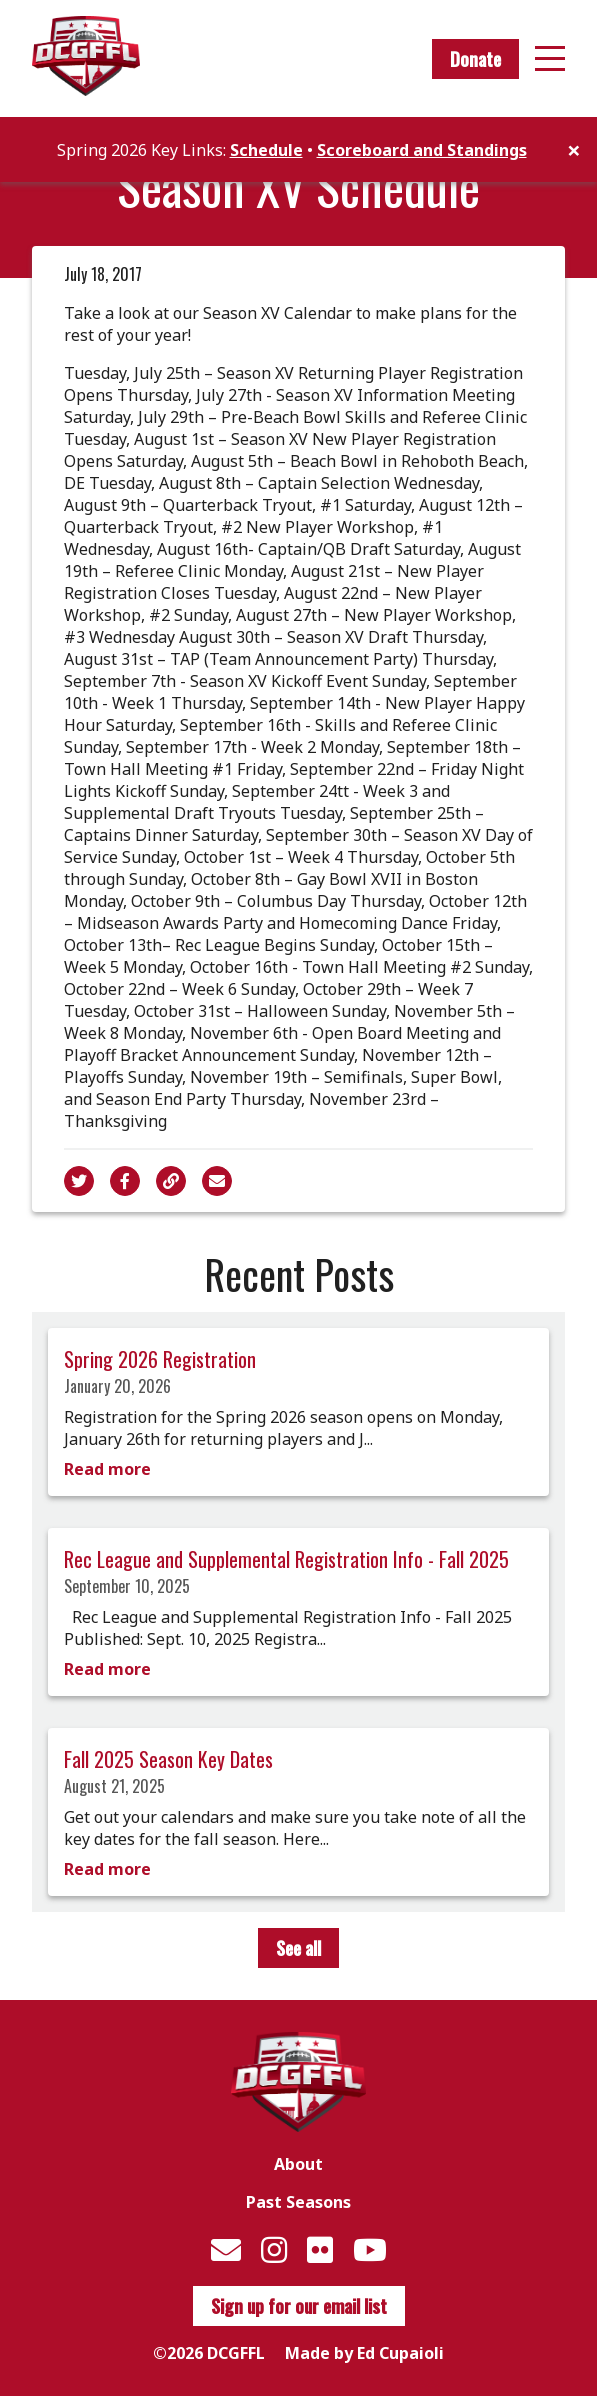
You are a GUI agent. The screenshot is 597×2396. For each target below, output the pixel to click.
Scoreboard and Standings (422, 150)
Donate (475, 59)
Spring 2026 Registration (160, 1359)
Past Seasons (298, 2202)
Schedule (266, 150)
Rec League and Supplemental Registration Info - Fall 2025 (286, 1559)
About (298, 2164)
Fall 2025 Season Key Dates (168, 1759)
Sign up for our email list (299, 2306)
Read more (107, 1469)
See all (298, 1948)
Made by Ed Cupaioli (364, 2353)
